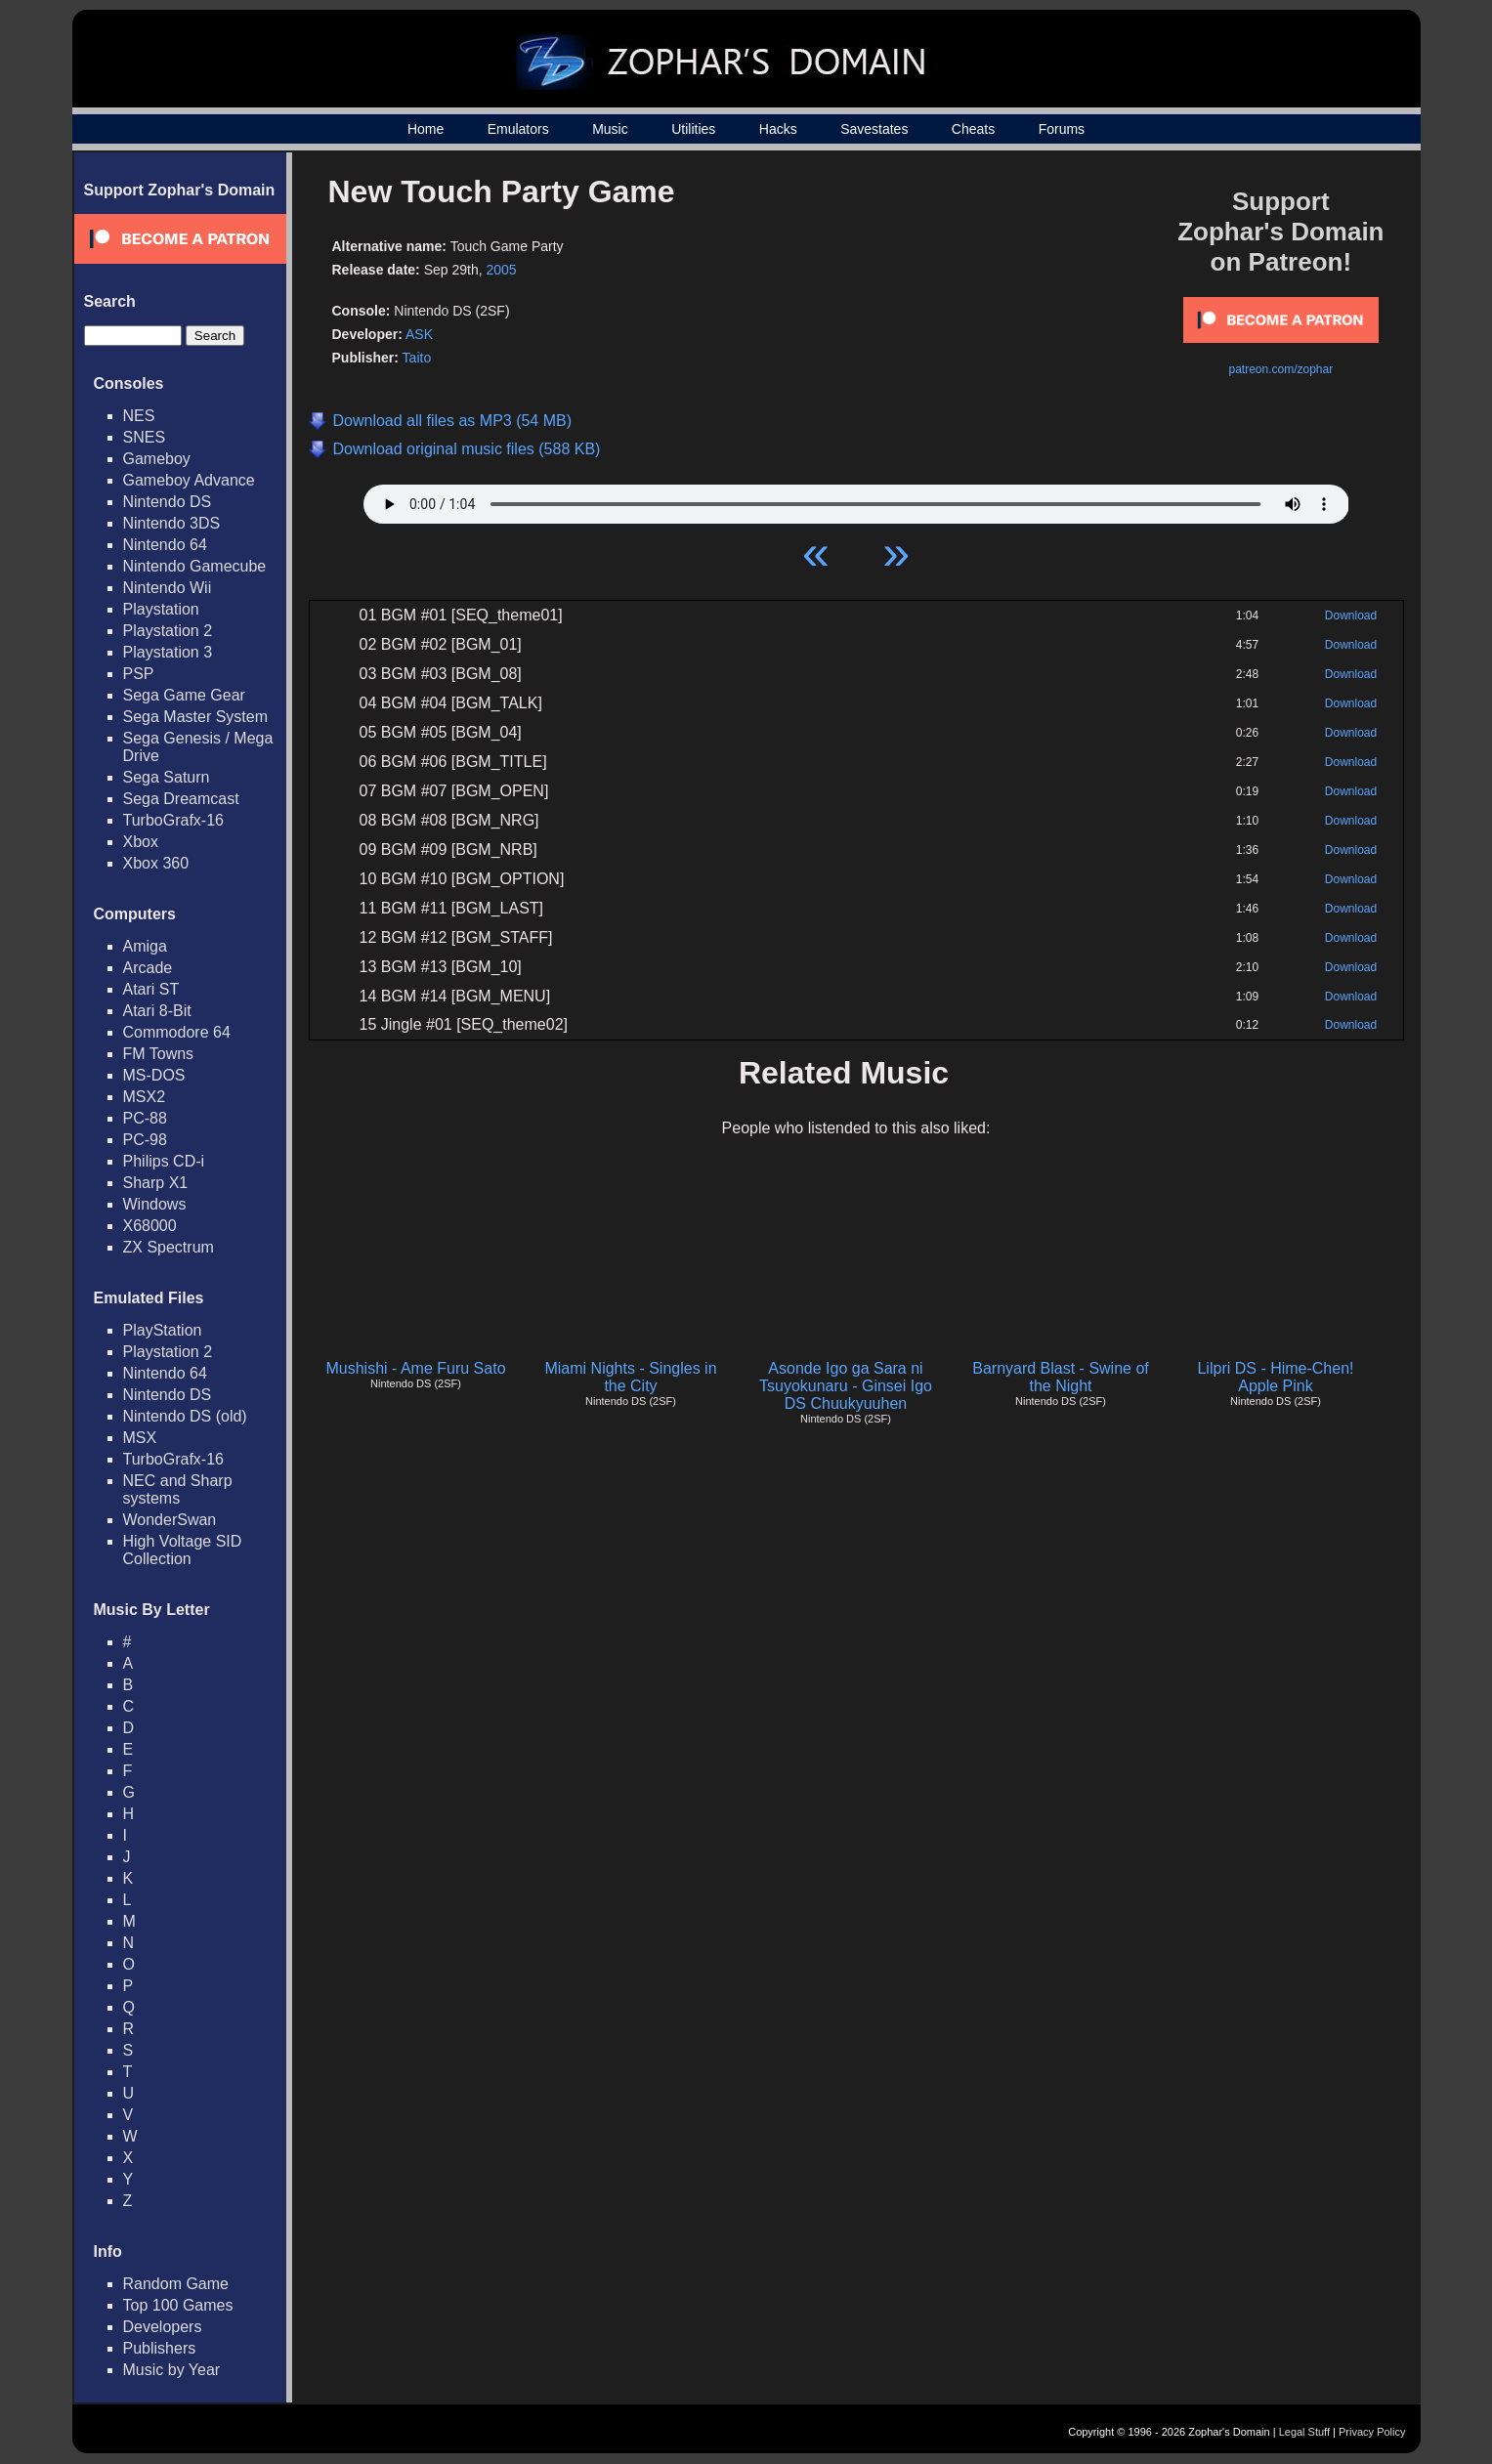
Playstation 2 (168, 630)
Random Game (176, 2283)
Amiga (145, 946)
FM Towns (158, 1053)
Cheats (973, 129)
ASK (419, 334)
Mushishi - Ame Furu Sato (415, 1368)
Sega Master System (196, 716)
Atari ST (151, 989)
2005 (502, 269)
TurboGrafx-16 (173, 820)
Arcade (148, 967)
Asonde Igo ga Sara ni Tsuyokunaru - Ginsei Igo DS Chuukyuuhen (845, 1386)
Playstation (161, 609)
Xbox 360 (156, 863)
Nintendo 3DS (172, 523)
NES (139, 415)
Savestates (874, 129)
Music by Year (172, 2369)
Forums (1062, 129)
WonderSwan (170, 1519)
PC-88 (145, 1118)
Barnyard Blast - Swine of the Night (1060, 1377)
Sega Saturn (166, 777)
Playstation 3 (168, 652)
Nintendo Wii (167, 587)
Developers (162, 2326)
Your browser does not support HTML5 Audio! (856, 499)
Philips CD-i (164, 1161)
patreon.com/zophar (1280, 369)
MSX (140, 1437)
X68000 (150, 1225)
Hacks (778, 129)
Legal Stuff (1304, 2432)
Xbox (140, 841)
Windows (155, 1204)
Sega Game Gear (184, 695)
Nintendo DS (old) (185, 1416)
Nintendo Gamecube (195, 566)
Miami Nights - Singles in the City (630, 1377)
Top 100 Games (178, 2305)
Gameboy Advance (189, 480)
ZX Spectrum (168, 1247)
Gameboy (157, 458)
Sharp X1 (156, 1182)
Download (1351, 615)
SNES (144, 437)
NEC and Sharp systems (178, 1489)
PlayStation (162, 1330)
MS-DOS (154, 1075)
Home (425, 129)
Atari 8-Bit (157, 1010)
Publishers (159, 2348)
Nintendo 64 (165, 544)
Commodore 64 (177, 1032)
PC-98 (145, 1139)
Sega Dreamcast (181, 798)
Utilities (693, 129)
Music (610, 129)
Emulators (518, 129)
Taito (417, 357)
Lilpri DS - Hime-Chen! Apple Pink (1275, 1377)
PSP (138, 673)
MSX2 (144, 1096)
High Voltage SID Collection (182, 1550)
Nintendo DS (167, 501)
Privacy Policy (1372, 2432)
